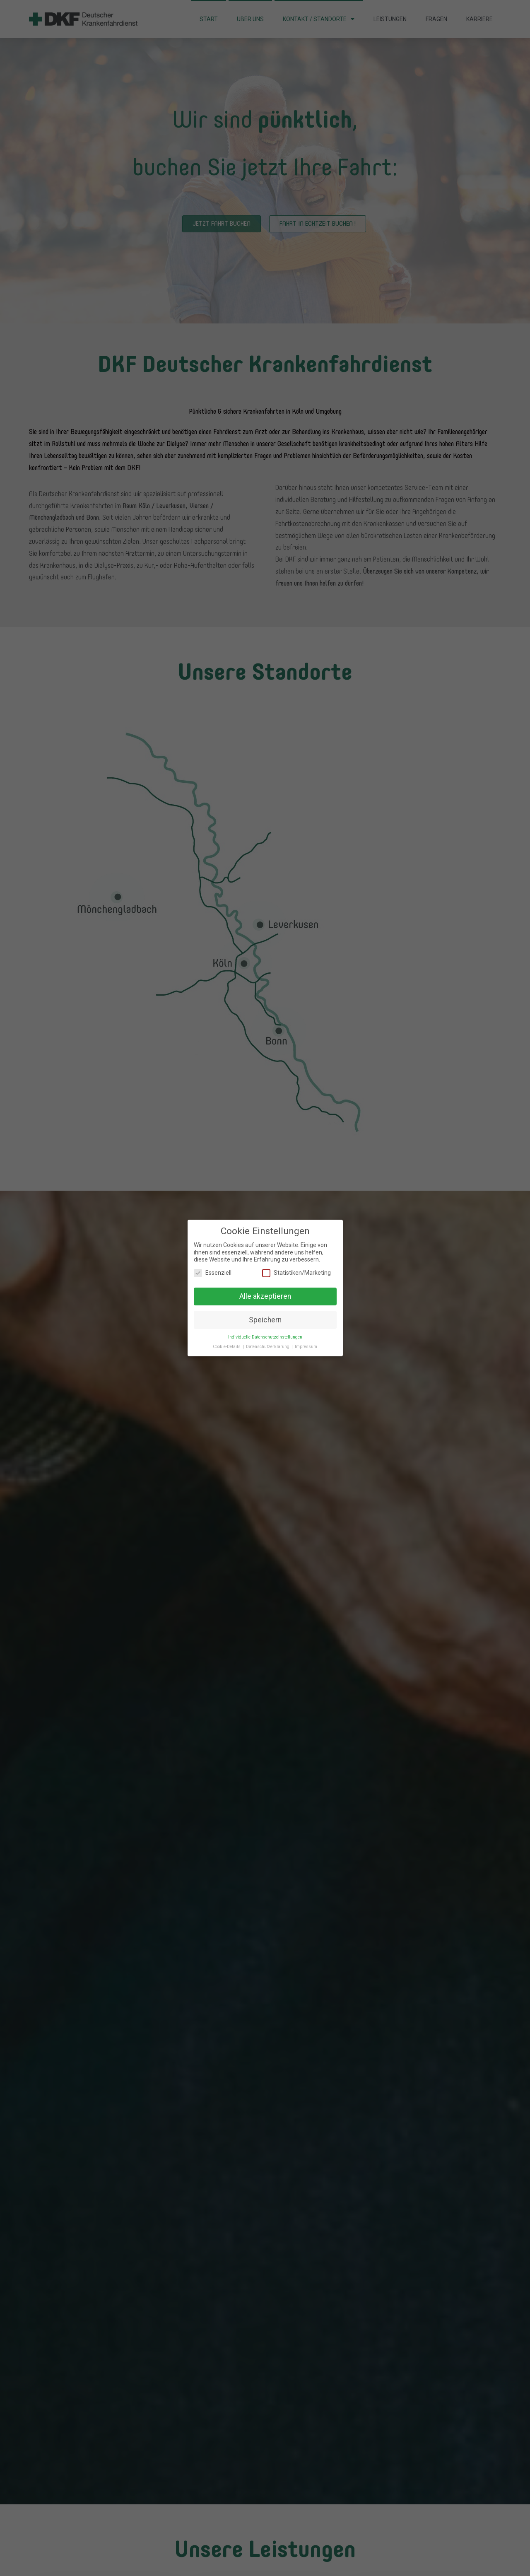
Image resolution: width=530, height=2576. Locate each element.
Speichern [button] (265, 1318)
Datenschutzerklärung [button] (268, 1345)
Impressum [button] (306, 1345)
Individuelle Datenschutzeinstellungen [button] (265, 1336)
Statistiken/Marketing (296, 1272)
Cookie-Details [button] (227, 1345)
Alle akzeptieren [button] (265, 1294)
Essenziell (212, 1272)
